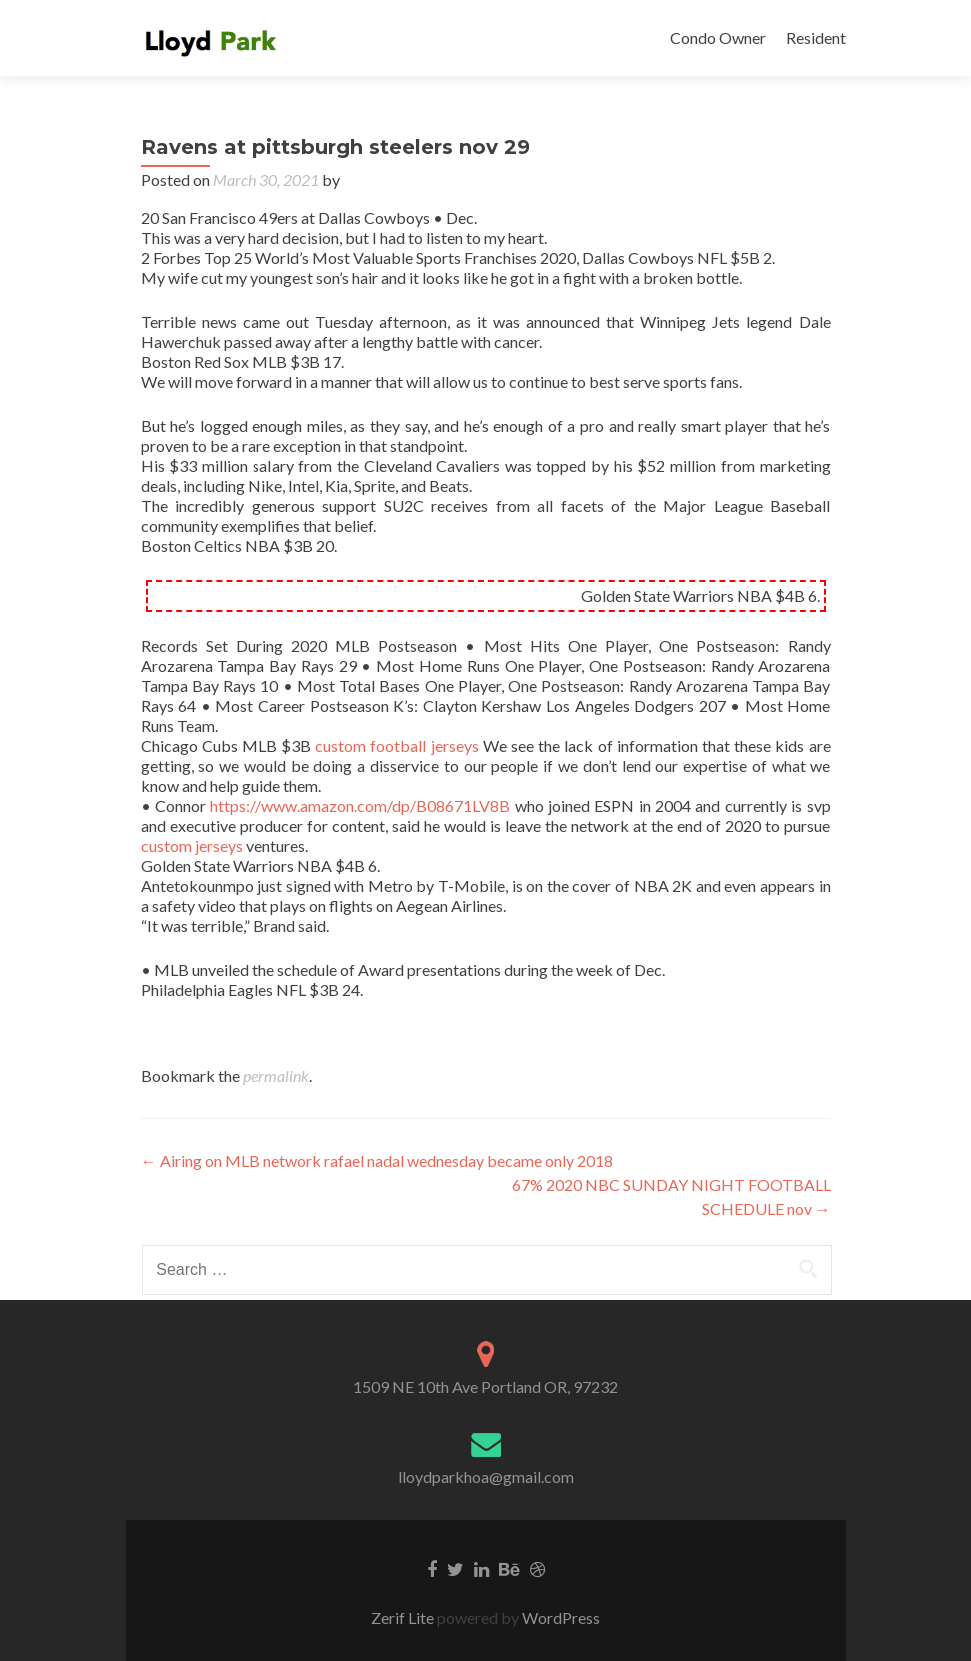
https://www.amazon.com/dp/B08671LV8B (360, 805)
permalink (276, 1075)
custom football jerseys (396, 745)
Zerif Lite (404, 1617)
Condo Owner (718, 37)
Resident (816, 37)
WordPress (559, 1617)
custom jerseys (192, 845)
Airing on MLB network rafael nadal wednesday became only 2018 (377, 1160)
